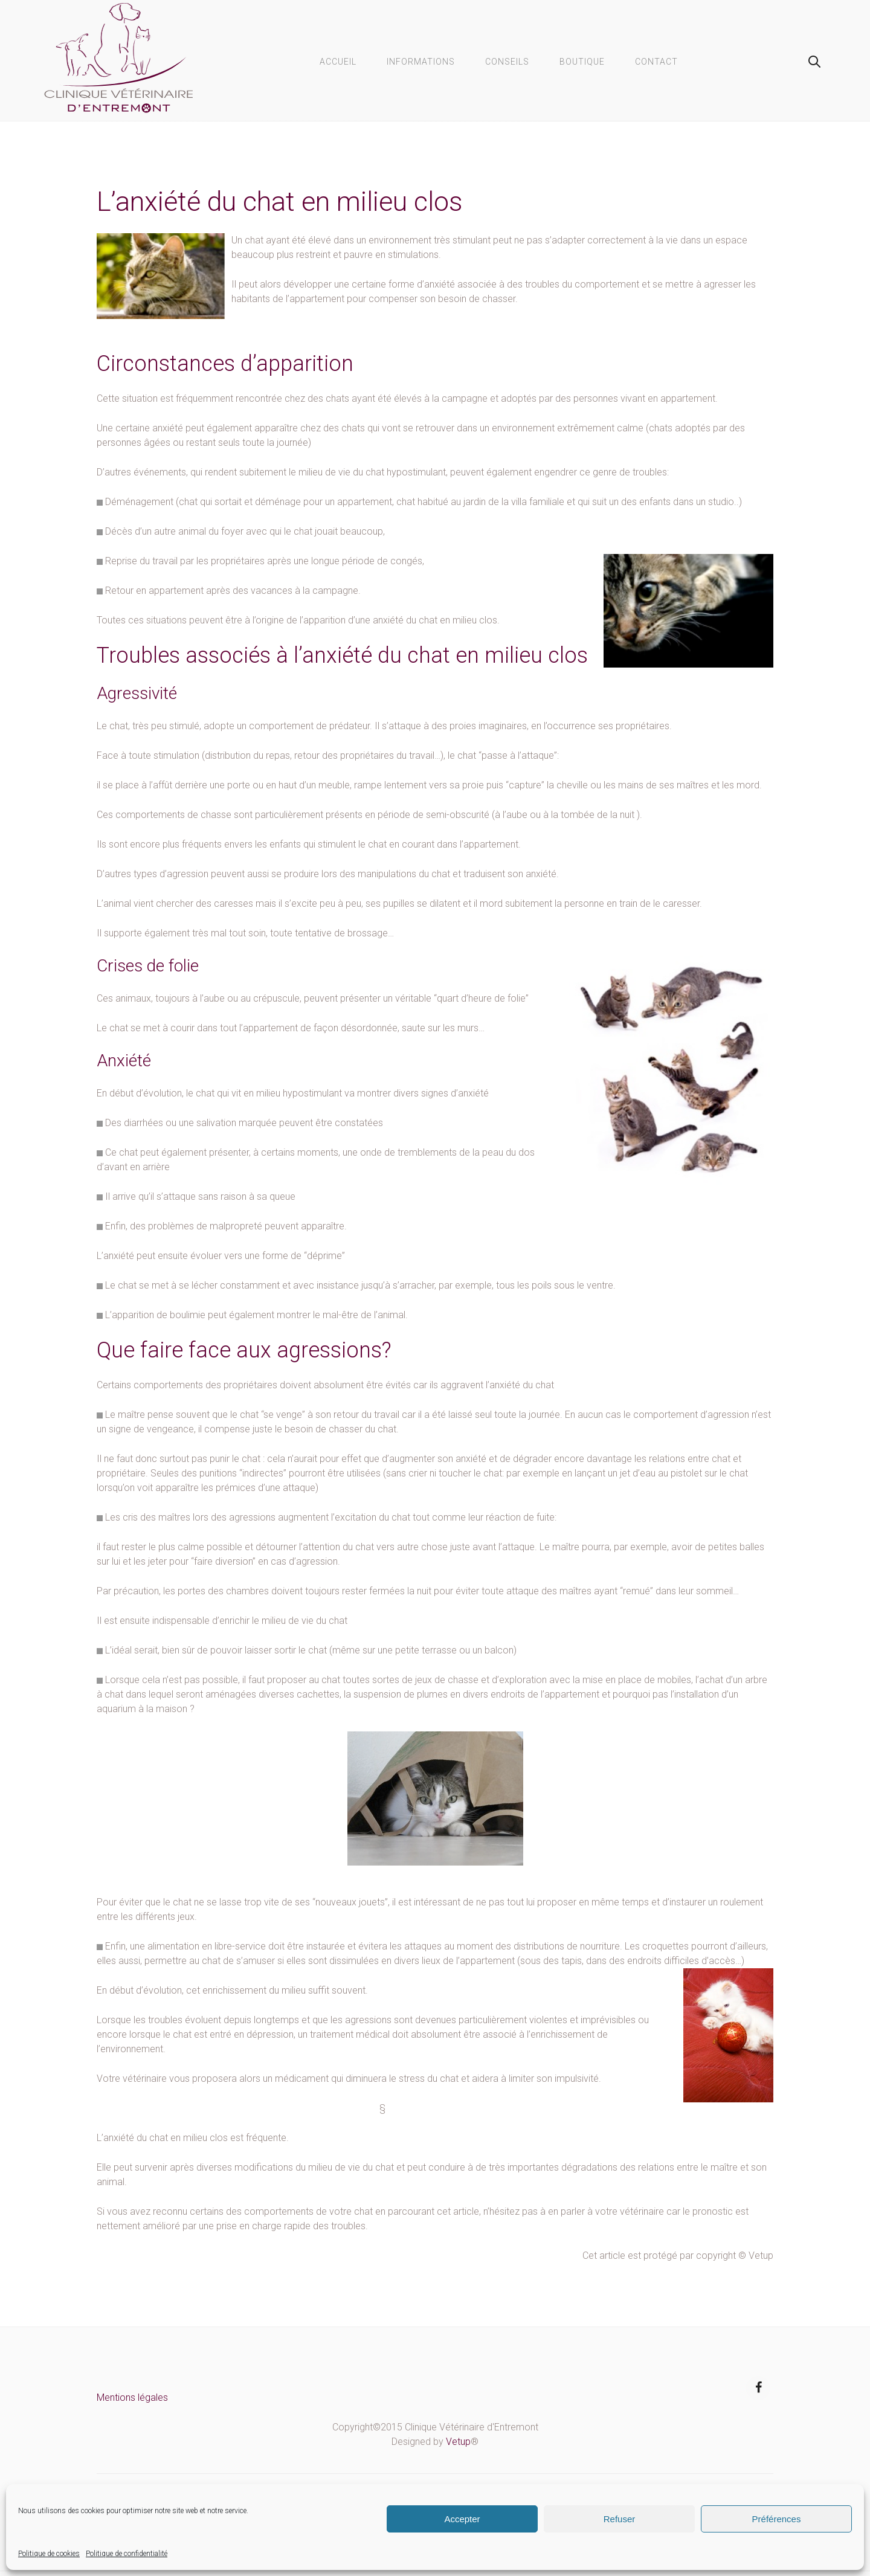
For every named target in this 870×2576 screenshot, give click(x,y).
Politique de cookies (49, 2553)
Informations (421, 61)
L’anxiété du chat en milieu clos (280, 201)
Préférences (776, 2519)
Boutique (582, 61)
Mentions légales (132, 2397)
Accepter (462, 2519)
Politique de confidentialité (126, 2553)
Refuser (620, 2519)
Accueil (338, 61)
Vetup (458, 2441)
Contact (656, 61)
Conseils (507, 61)
